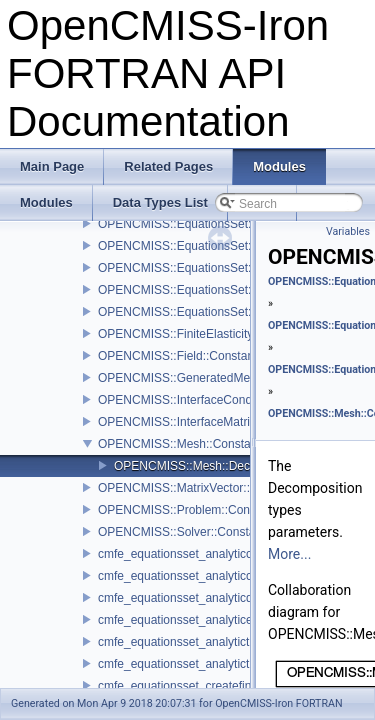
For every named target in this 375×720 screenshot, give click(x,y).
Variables (348, 231)
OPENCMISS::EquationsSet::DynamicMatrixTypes (232, 290)
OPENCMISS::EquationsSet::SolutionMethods (221, 224)
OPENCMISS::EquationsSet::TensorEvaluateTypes (233, 268)
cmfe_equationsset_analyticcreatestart (200, 576)
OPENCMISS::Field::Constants (180, 356)
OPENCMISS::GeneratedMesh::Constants (210, 378)
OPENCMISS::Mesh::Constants (182, 444)
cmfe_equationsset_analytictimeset (191, 664)
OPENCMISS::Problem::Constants (190, 510)
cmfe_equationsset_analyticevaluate (194, 620)
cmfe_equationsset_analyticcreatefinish (202, 554)
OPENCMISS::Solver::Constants (184, 532)
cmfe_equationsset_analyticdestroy (191, 598)
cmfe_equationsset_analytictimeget (191, 642)
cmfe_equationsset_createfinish (182, 686)
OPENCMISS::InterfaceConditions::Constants (219, 400)
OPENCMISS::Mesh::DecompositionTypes (227, 466)
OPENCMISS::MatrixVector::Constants (201, 488)
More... (289, 554)
